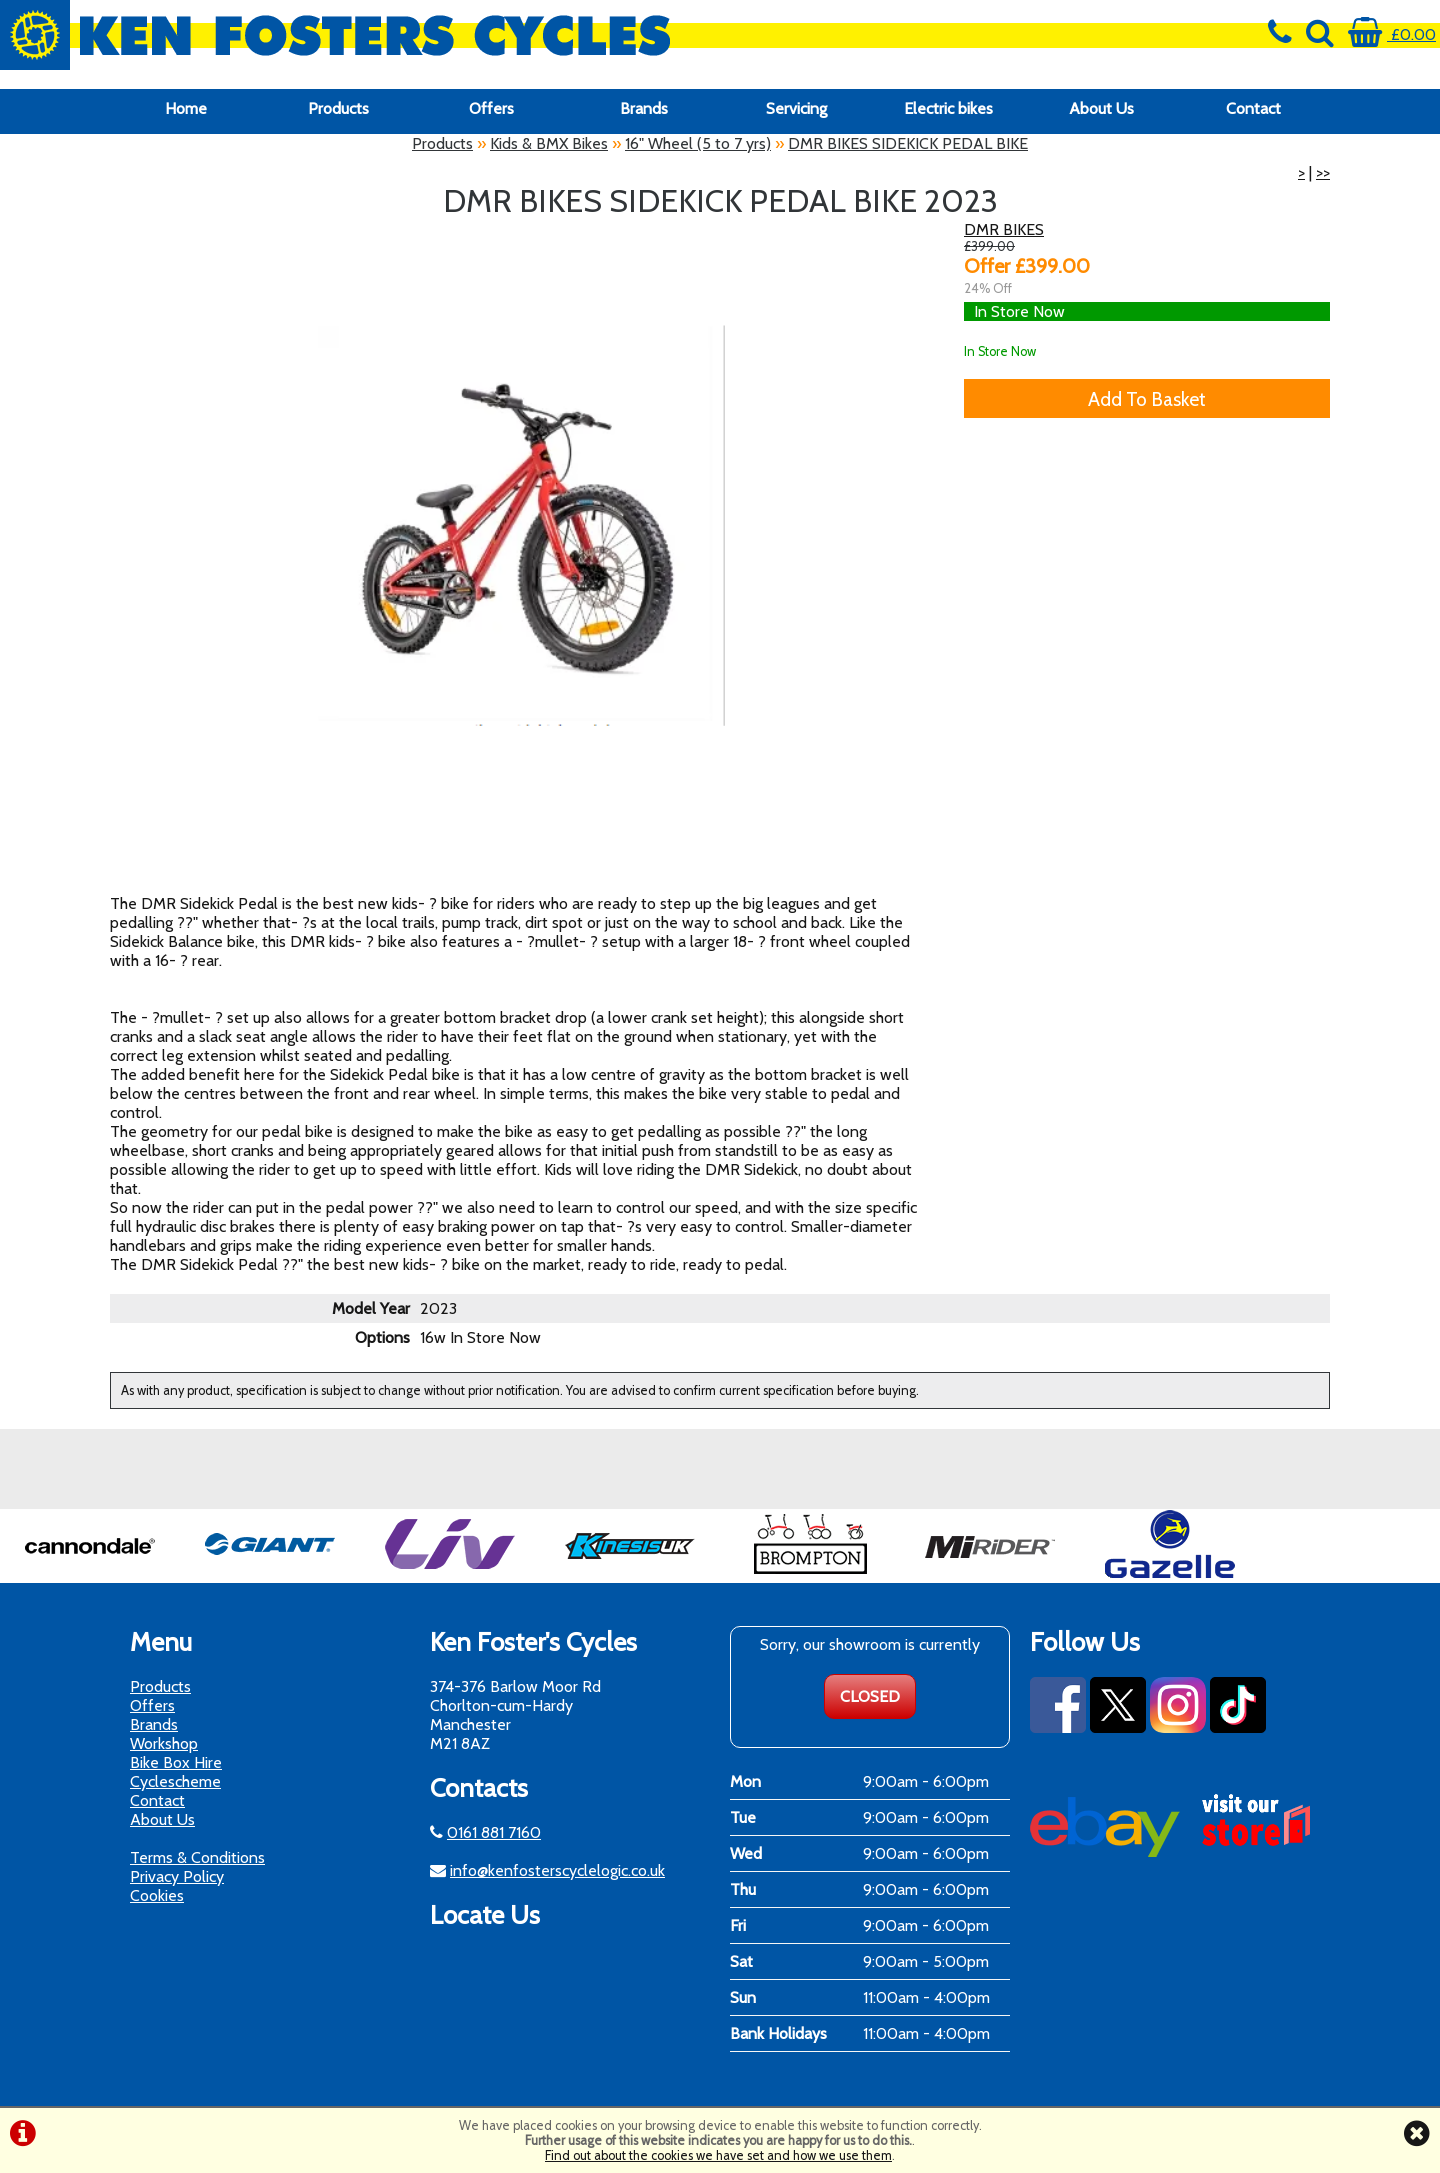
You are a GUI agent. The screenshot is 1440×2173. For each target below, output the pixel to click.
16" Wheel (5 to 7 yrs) (698, 143)
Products (338, 108)
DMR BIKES (1004, 229)
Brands (644, 108)
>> (1323, 172)
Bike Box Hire (176, 1762)
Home (186, 108)
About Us (1101, 108)
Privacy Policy (177, 1876)
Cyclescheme (175, 1781)
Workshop (164, 1743)
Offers (491, 108)
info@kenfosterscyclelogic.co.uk (557, 1870)
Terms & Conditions (197, 1857)
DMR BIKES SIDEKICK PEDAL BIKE (908, 143)
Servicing (796, 108)
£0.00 (1392, 34)
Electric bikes (948, 108)
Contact (1253, 108)
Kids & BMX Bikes (549, 143)
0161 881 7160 (494, 1832)
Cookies (157, 1895)
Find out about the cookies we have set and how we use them (718, 2155)
